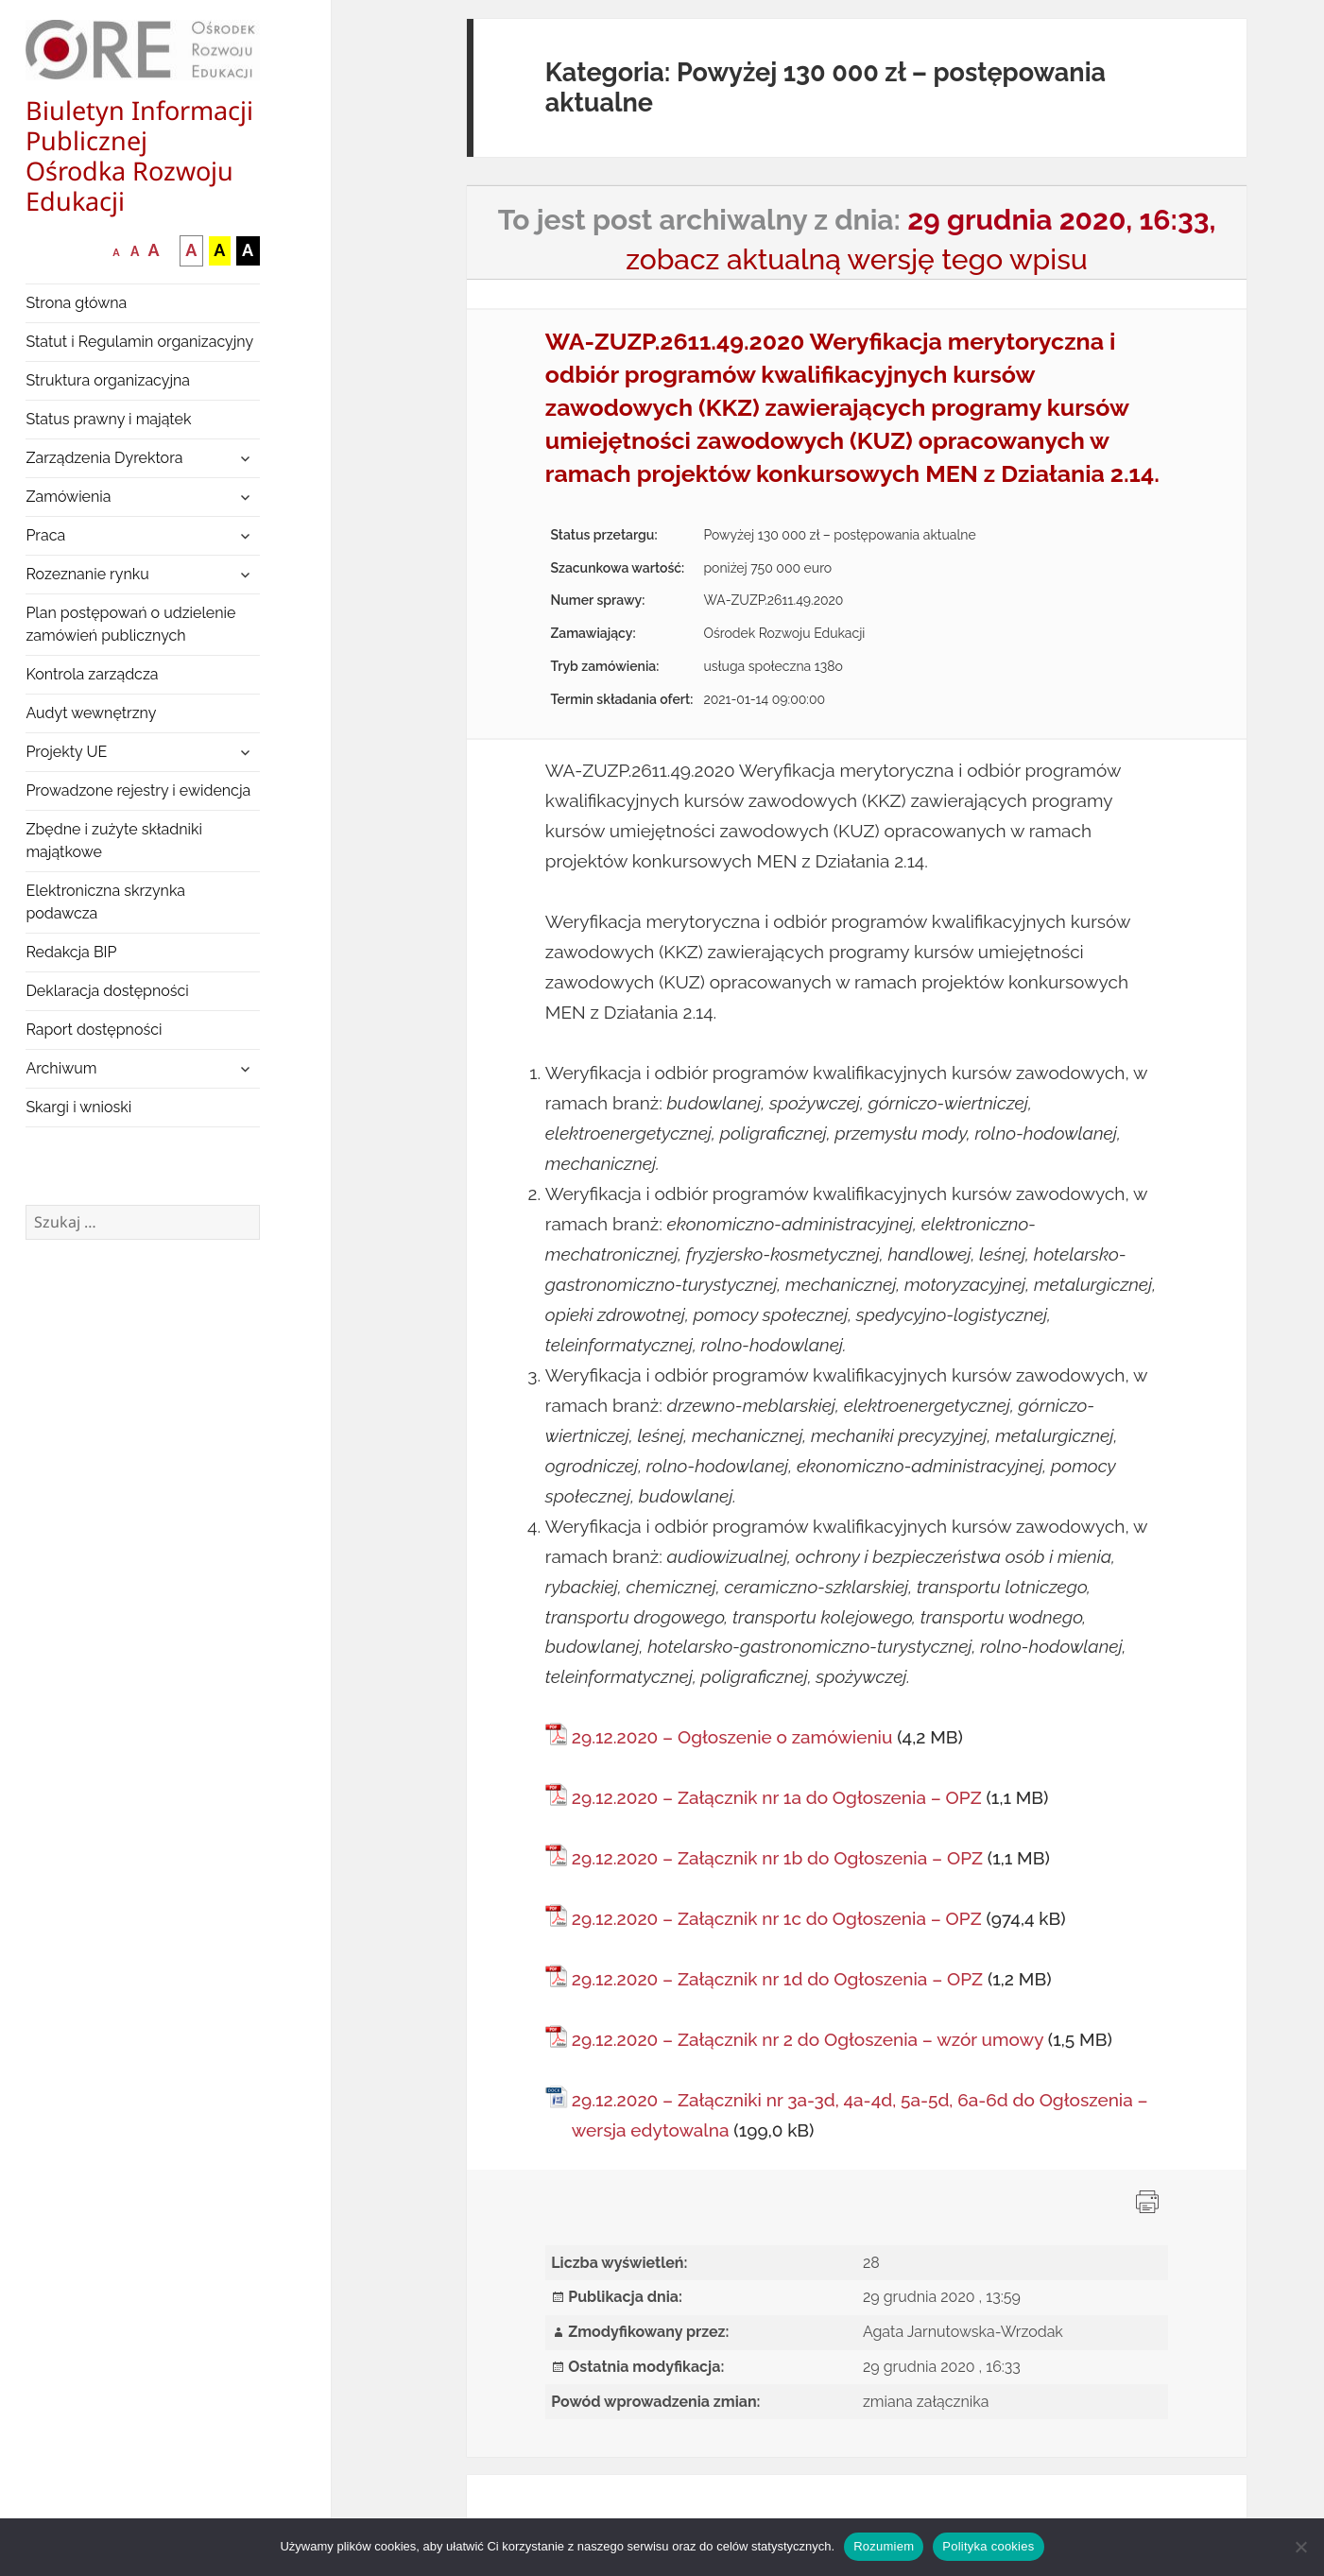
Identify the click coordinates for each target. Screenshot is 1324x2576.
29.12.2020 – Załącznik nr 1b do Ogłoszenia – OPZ (777, 1857)
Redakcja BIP (71, 952)
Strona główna (76, 303)
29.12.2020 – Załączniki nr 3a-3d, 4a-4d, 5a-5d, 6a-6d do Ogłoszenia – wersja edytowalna (860, 2114)
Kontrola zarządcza (92, 674)
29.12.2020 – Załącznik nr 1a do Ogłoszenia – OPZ (777, 1797)
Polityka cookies (988, 2546)
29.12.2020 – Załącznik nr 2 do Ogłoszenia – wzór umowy (807, 2039)
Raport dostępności (94, 1030)
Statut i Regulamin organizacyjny (139, 342)
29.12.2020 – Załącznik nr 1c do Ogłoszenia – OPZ (777, 1918)
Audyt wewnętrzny (91, 713)
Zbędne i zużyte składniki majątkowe (114, 840)
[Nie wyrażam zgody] (1300, 2546)
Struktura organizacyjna (108, 380)
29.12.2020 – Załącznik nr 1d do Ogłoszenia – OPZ (777, 1978)
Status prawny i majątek (108, 419)
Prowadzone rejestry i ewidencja (138, 790)
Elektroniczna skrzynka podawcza (105, 902)
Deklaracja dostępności (107, 991)
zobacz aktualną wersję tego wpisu (857, 259)
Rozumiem (883, 2546)
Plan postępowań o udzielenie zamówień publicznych (130, 624)
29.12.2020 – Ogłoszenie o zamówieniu (732, 1736)
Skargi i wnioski (78, 1107)
